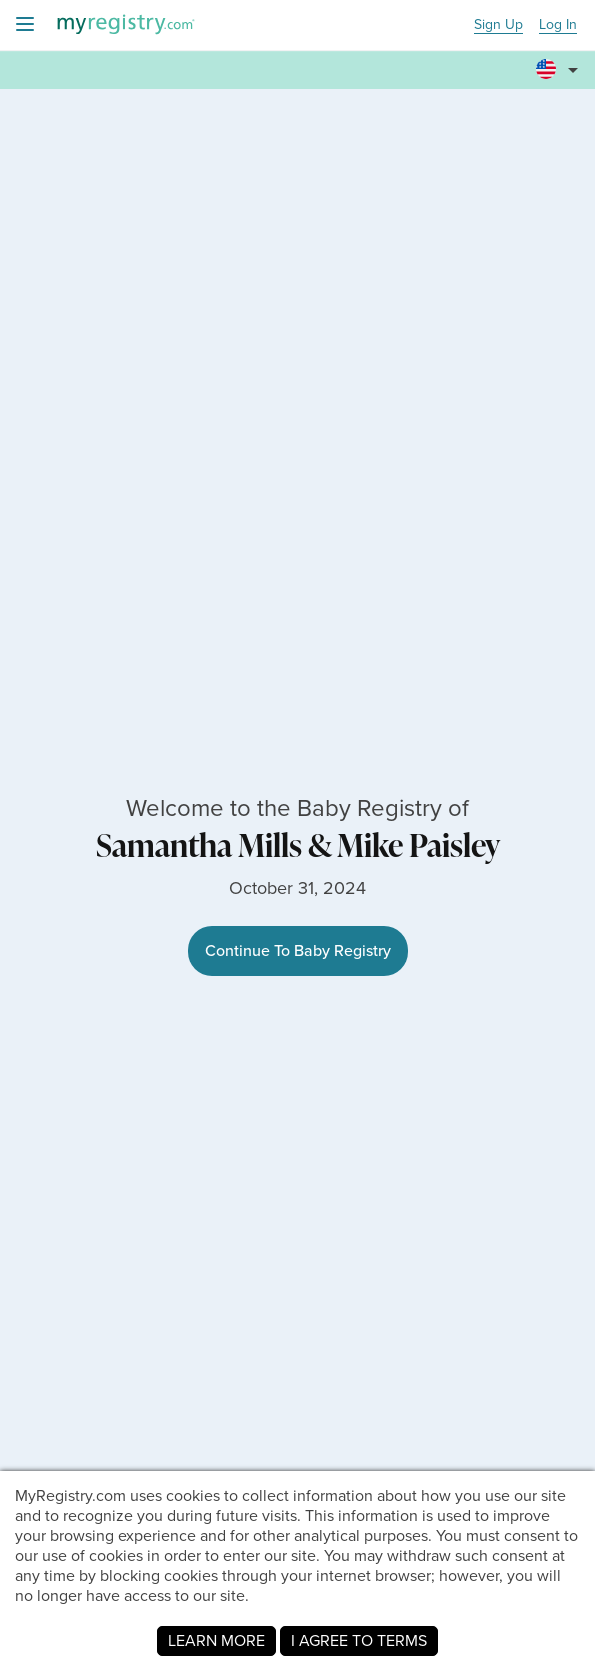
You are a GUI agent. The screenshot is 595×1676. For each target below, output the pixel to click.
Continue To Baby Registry (298, 950)
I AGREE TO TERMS (359, 1640)
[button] (560, 61)
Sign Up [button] (498, 25)
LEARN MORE (216, 1640)
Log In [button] (558, 25)
